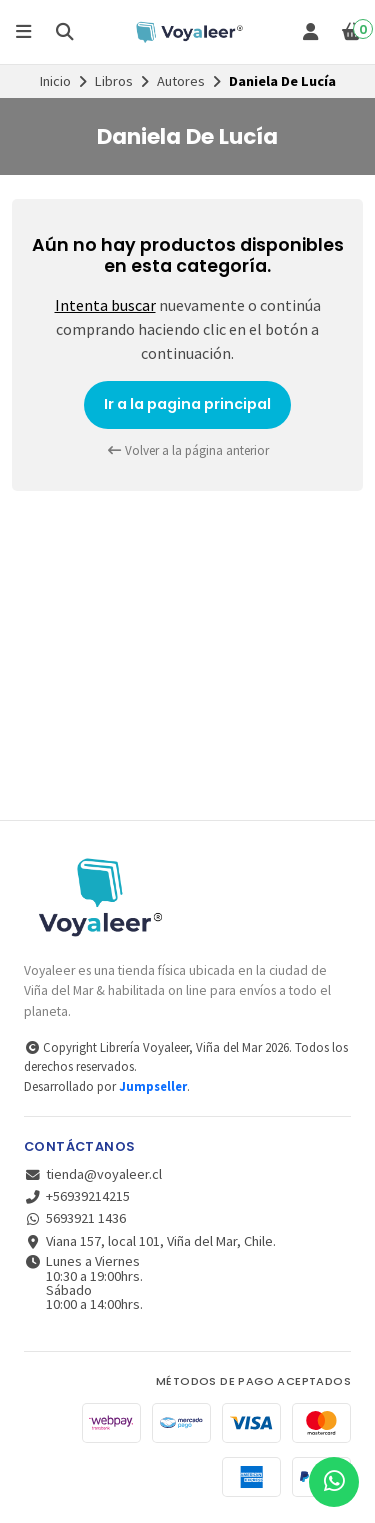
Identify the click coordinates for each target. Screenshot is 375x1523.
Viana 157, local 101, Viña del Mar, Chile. (150, 1241)
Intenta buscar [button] (105, 305)
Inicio (55, 81)
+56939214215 (77, 1196)
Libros (114, 81)
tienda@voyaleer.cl (93, 1174)
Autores (181, 81)
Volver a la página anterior (188, 450)
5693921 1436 (75, 1218)
